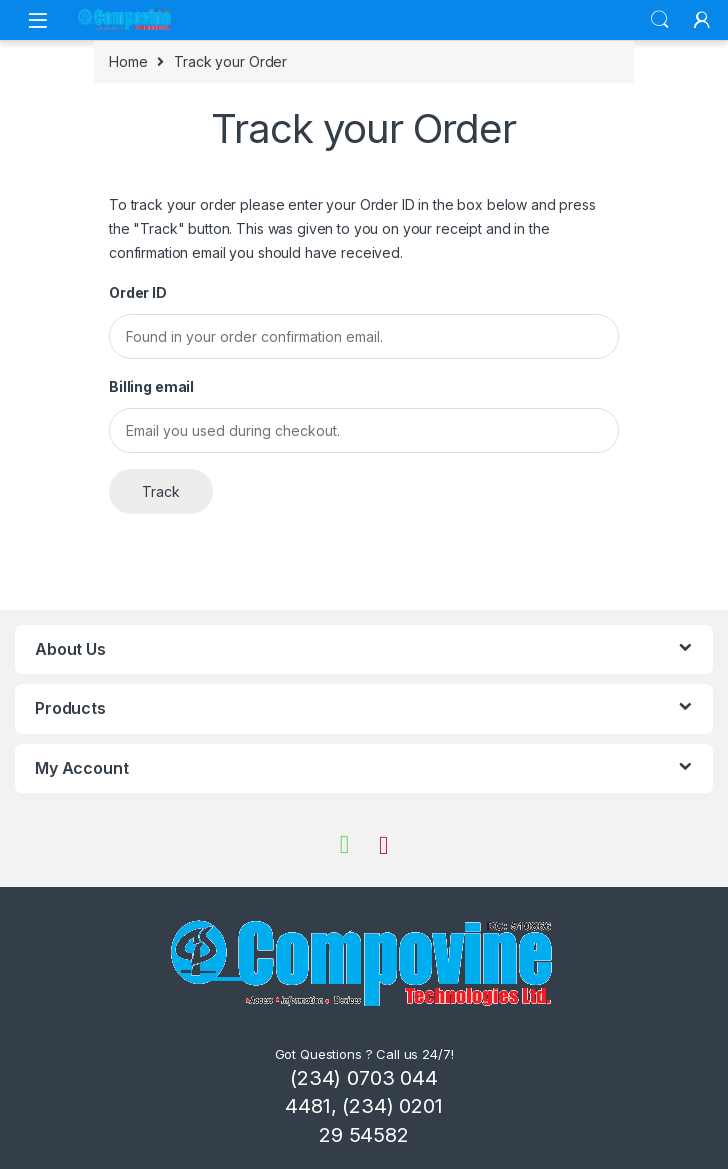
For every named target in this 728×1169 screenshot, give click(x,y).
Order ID (138, 292)
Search (660, 20)
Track (161, 491)
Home (128, 61)
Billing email (151, 386)
